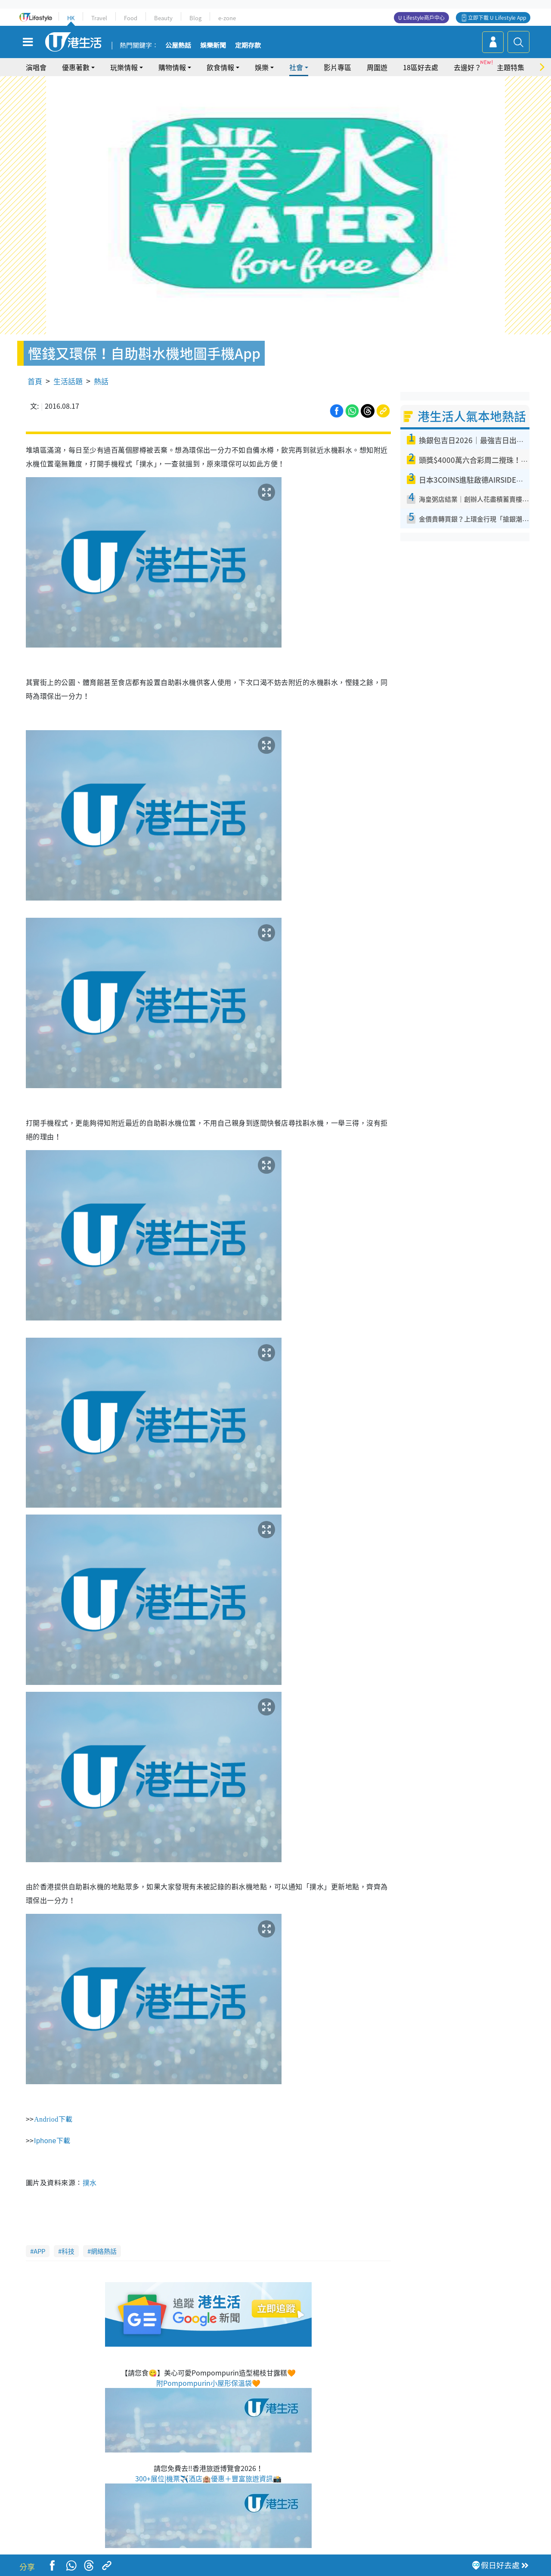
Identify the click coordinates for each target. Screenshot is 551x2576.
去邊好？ (467, 67)
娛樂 (262, 67)
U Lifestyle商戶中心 (421, 18)
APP (39, 2251)
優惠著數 (76, 67)
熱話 (101, 381)
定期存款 (248, 45)
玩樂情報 (124, 67)
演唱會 (36, 67)
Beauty (163, 18)
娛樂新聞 (213, 45)
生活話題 (68, 381)
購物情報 (172, 67)
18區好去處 (420, 67)
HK (70, 18)
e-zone (227, 18)
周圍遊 (377, 67)
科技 (68, 2251)
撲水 (90, 2182)
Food (130, 18)
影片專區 (337, 67)
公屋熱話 (178, 45)
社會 (296, 67)
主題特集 (510, 67)
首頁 (35, 381)
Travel (99, 18)
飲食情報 (220, 67)
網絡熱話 (104, 2251)
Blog (195, 18)
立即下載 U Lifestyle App (497, 18)
